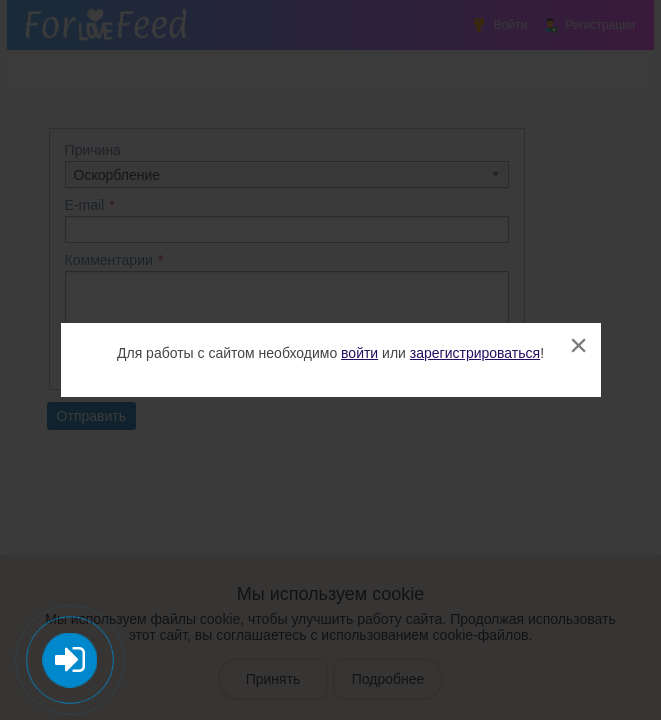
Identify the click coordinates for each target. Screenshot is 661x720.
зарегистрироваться (475, 353)
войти (359, 353)
